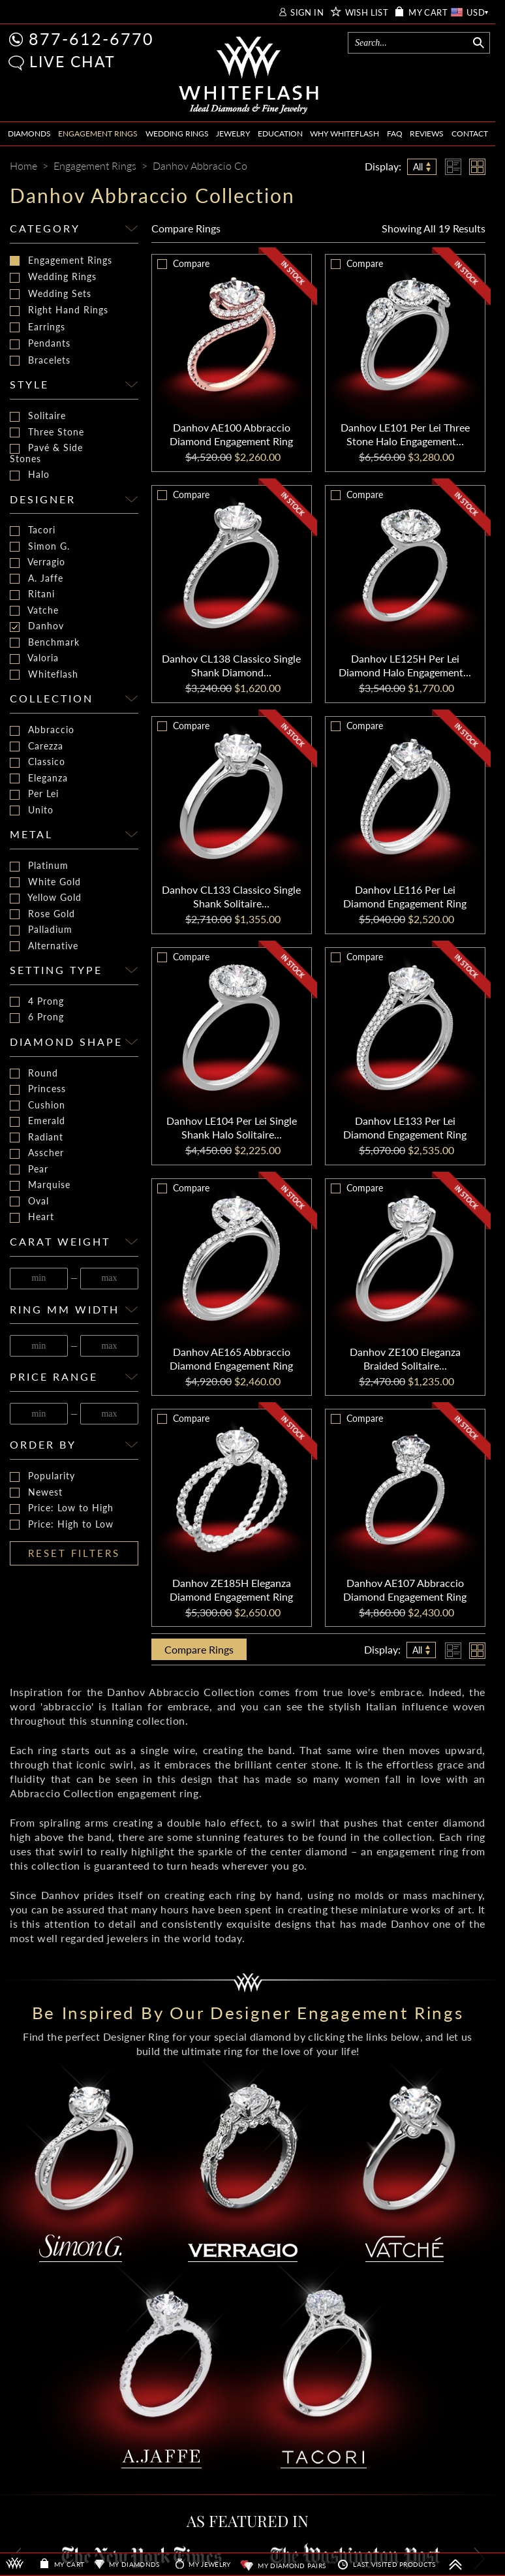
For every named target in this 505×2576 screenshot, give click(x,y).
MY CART (428, 13)
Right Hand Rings (59, 310)
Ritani (32, 594)
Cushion (37, 1105)
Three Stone (47, 432)
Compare (186, 228)
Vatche (34, 610)
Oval (29, 1201)
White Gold (45, 882)
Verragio (37, 562)
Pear (29, 1169)
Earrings (37, 327)
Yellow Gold (46, 897)
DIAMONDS (29, 133)
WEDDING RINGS (177, 133)
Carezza (36, 746)
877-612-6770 (91, 38)
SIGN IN (307, 13)
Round (34, 1073)
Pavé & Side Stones (46, 453)
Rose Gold (42, 914)
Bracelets (40, 360)
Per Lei (34, 794)
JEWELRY (233, 133)
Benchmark (45, 642)
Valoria (34, 658)
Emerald (37, 1121)
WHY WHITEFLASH (344, 133)
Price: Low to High (62, 1508)
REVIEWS (427, 133)
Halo (30, 474)
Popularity (42, 1476)
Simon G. (40, 546)
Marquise (40, 1185)
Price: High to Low (62, 1524)
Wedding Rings (53, 277)
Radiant (36, 1137)
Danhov (37, 626)
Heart (32, 1217)
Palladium (41, 929)
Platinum (39, 866)
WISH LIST (367, 13)
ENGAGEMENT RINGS (98, 133)
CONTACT (469, 133)
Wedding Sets (50, 294)
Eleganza (39, 778)
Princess (38, 1089)
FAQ (395, 133)
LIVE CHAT (72, 61)
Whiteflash (44, 674)
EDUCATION (280, 133)
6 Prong (37, 1017)
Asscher (37, 1153)
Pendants (40, 343)
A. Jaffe (36, 578)
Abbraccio (42, 730)
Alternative (44, 946)
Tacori (32, 530)
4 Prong (37, 1001)
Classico (37, 762)
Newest (36, 1492)
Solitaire (38, 416)
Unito (32, 810)
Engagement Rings (61, 260)
